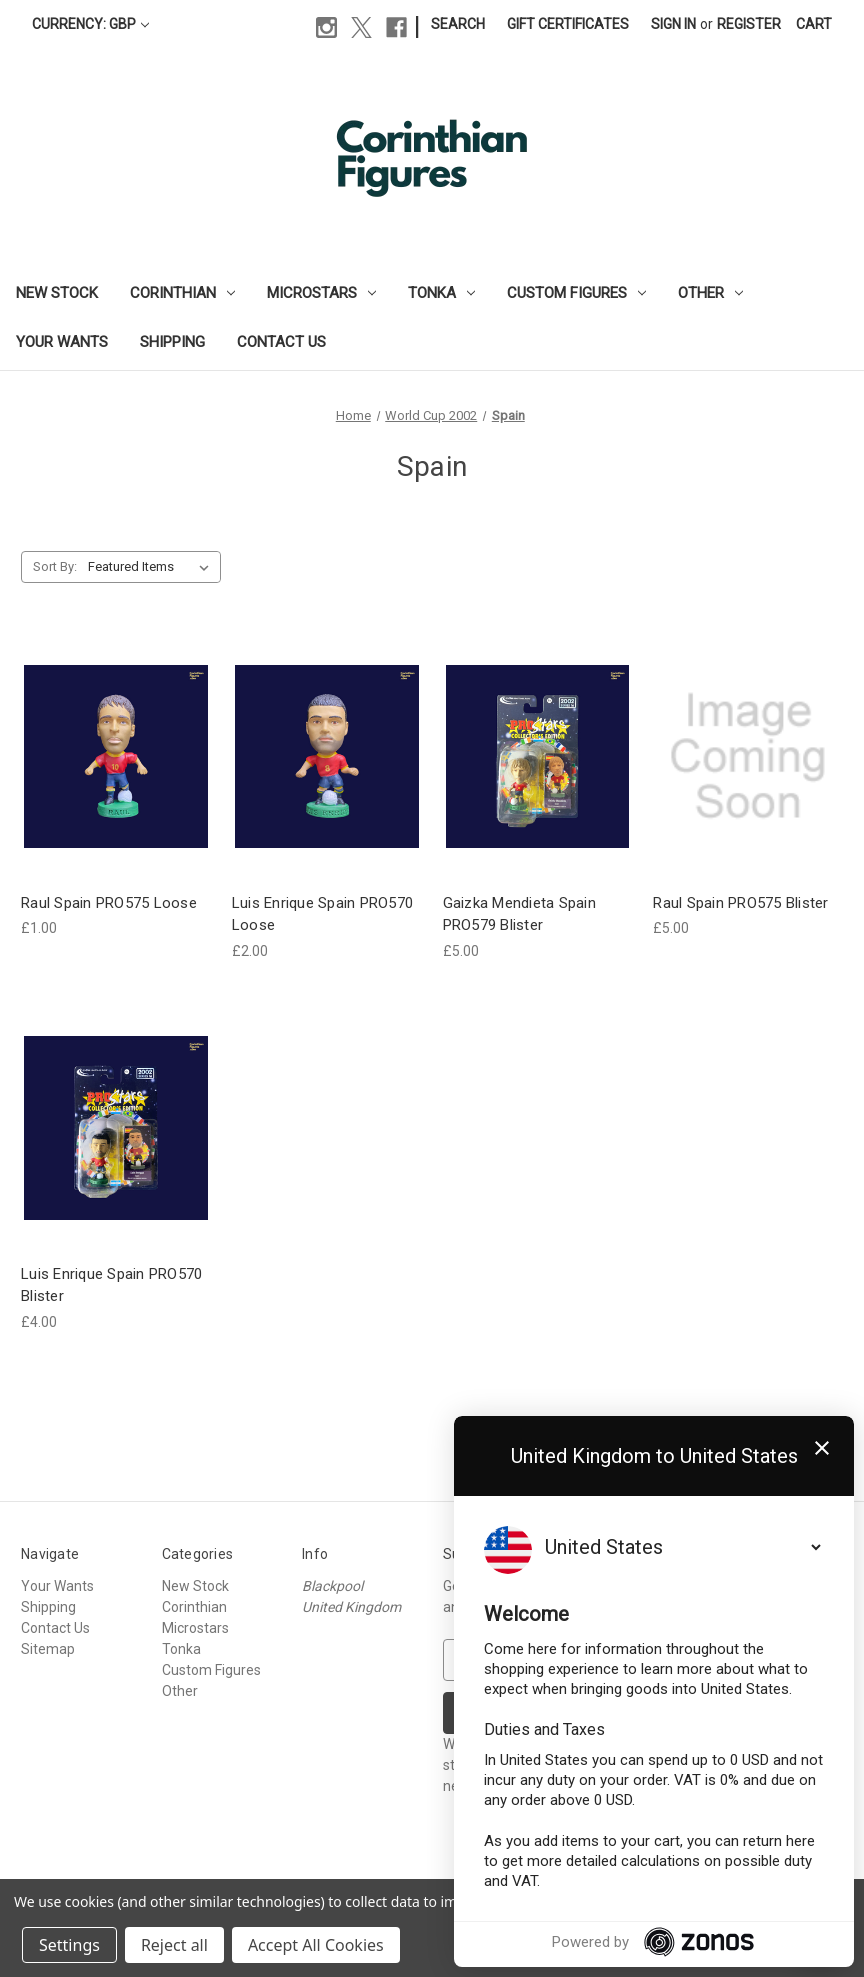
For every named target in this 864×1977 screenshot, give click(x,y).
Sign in (673, 24)
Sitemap (48, 1649)
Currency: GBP (90, 24)
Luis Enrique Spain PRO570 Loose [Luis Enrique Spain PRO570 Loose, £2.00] (322, 914)
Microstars (321, 293)
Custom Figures (576, 293)
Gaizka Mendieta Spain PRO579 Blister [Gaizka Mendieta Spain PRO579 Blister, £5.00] (519, 914)
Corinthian (182, 293)
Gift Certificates (568, 24)
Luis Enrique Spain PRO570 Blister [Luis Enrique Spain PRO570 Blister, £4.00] (111, 1285)
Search (458, 24)
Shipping (172, 342)
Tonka (441, 293)
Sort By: (55, 566)
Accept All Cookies (316, 1945)
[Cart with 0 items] (814, 24)
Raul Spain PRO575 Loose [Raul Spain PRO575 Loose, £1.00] (109, 903)
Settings (69, 1945)
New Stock (57, 293)
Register (749, 24)
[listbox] (152, 567)
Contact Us (281, 342)
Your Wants (62, 342)
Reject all (174, 1945)
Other (710, 293)
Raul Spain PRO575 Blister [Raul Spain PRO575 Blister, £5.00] (740, 903)
